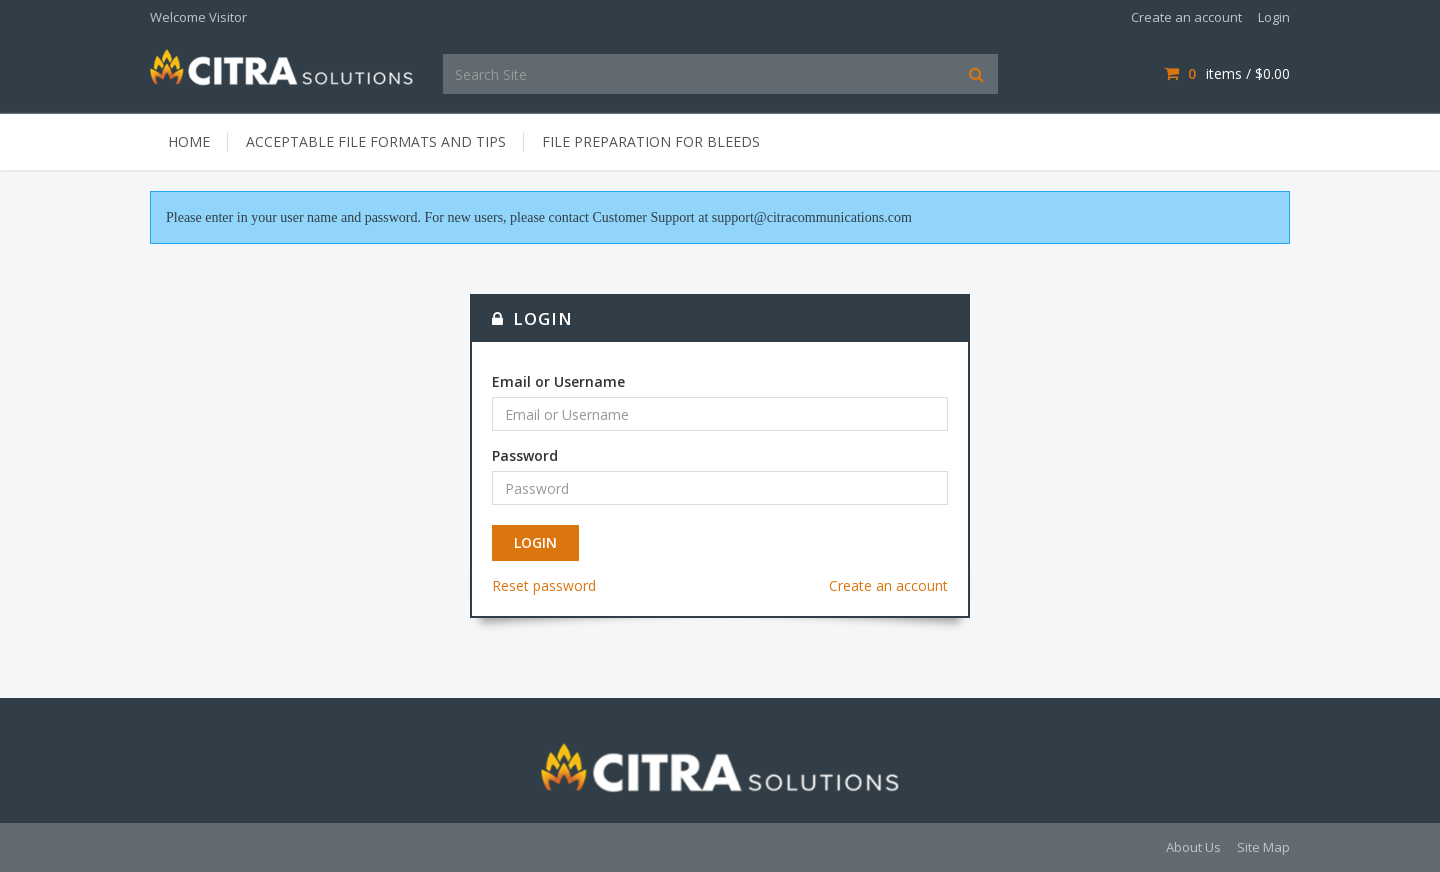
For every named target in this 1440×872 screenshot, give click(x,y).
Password (525, 455)
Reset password (544, 585)
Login (1274, 17)
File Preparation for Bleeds (651, 141)
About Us (1193, 847)
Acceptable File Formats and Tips (376, 141)
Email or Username (558, 381)
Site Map (1263, 847)
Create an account (1186, 17)
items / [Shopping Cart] (1227, 73)
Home (189, 141)
